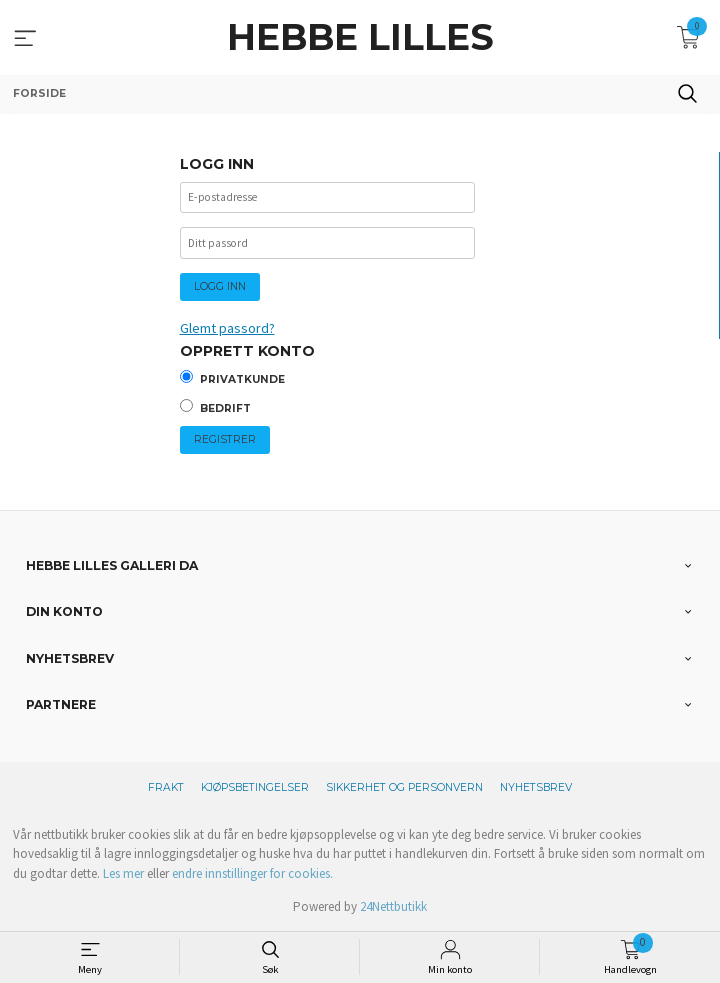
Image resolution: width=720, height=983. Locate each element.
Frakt (166, 787)
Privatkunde (242, 379)
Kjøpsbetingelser (255, 787)
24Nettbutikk (393, 906)
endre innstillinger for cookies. (252, 873)
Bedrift (225, 408)
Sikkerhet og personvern (404, 787)
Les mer (123, 873)
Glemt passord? (227, 328)
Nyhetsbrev (536, 787)
